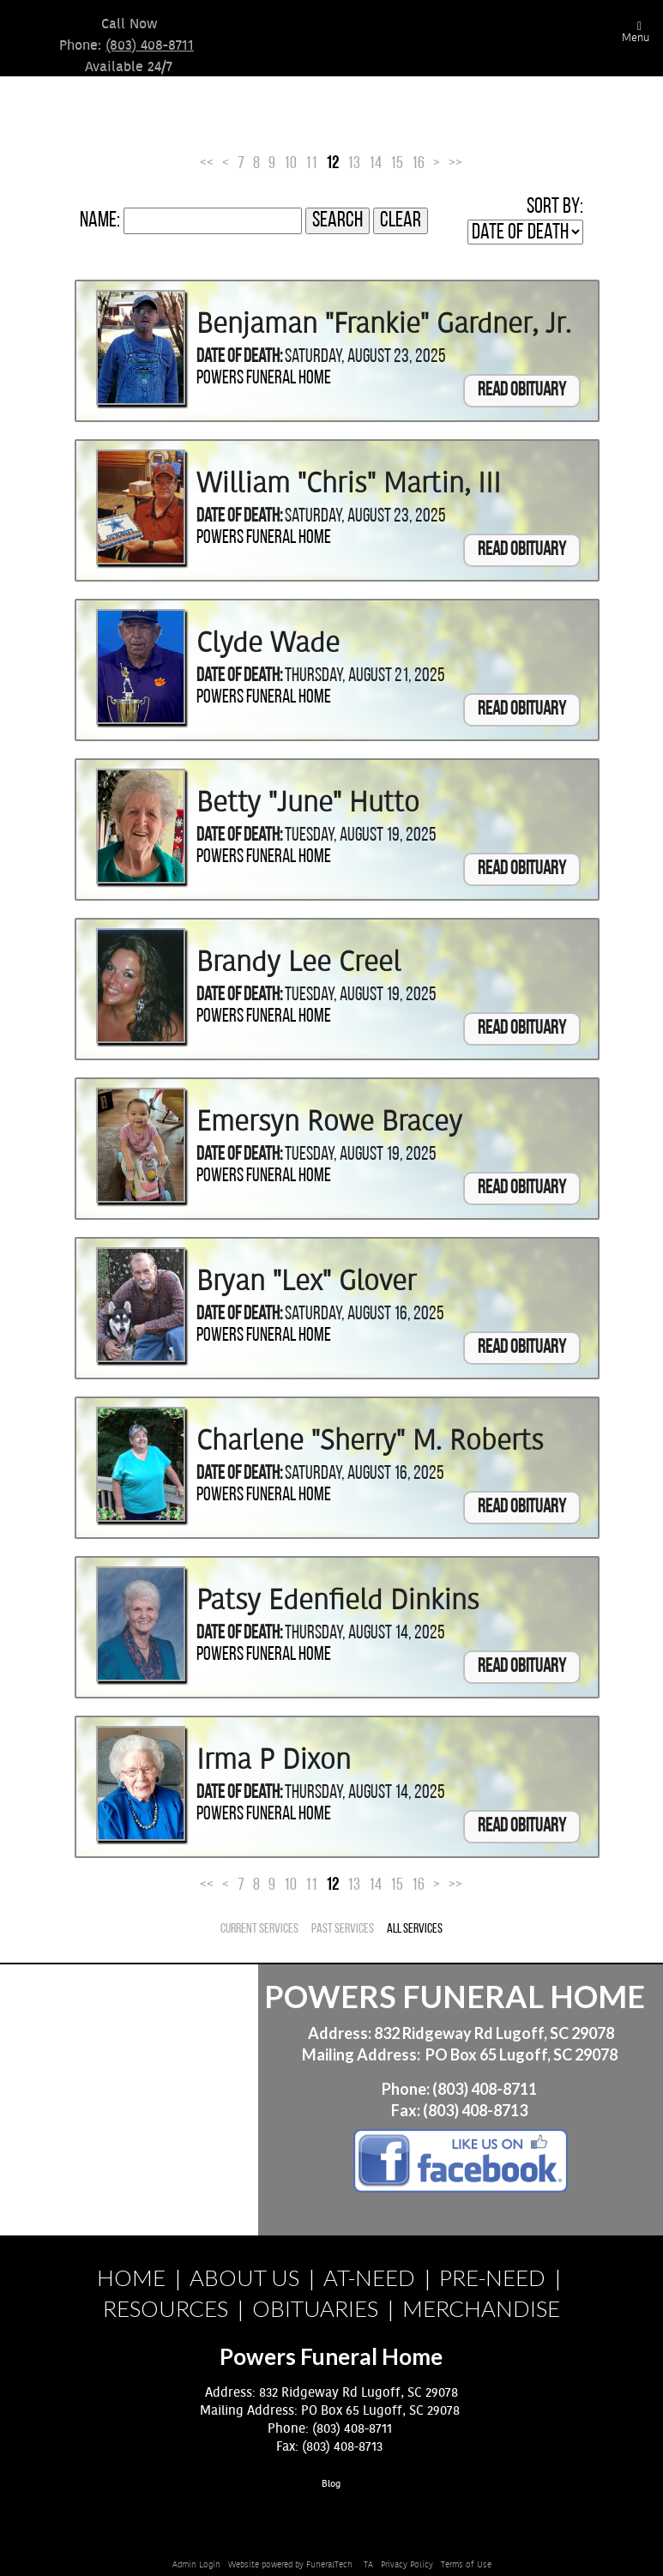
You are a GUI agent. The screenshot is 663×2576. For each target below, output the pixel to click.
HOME (131, 2277)
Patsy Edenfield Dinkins (337, 1600)
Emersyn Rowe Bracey (329, 1122)
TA (368, 2565)
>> (455, 163)
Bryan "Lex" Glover (306, 1281)
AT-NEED (369, 2277)
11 (311, 163)
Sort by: (555, 207)
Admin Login (196, 2565)
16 (418, 163)
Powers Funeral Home (263, 379)
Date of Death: (239, 357)
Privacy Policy (407, 2565)
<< (207, 163)
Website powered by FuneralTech (290, 2565)
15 (396, 163)
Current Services (259, 1929)
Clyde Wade (268, 643)
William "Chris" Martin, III (348, 484)
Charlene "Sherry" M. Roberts (370, 1441)
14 (375, 163)
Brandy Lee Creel (298, 962)
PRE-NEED (492, 2277)
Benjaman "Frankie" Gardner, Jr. (383, 324)
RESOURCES (165, 2308)
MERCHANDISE (481, 2308)
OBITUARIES (315, 2308)
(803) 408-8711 (149, 45)
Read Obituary (522, 391)
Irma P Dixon (273, 1760)
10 (290, 163)
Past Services (342, 1929)
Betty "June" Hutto (307, 803)
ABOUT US (244, 2277)
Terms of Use (466, 2565)
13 (353, 163)
